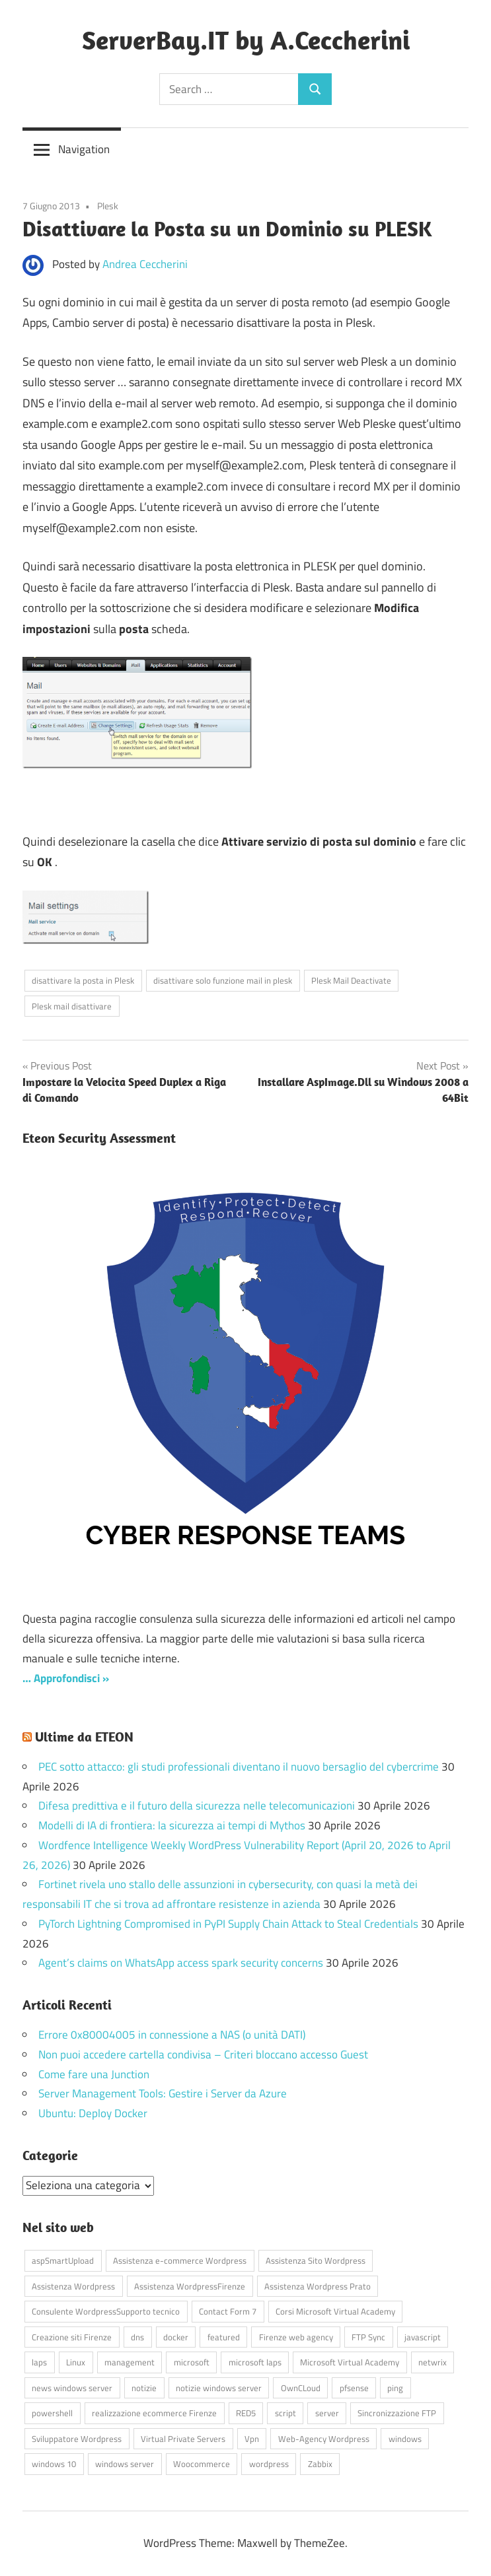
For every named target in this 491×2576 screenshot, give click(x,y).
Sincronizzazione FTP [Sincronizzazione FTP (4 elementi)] (397, 2413)
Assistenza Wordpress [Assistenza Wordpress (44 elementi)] (73, 2286)
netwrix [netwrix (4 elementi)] (432, 2362)
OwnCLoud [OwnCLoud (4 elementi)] (301, 2387)
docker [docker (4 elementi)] (175, 2337)
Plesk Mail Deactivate (351, 980)
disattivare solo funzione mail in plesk (222, 980)
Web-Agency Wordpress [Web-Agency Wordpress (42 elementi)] (323, 2438)
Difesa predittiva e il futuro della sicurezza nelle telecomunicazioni (196, 1805)
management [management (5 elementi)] (129, 2362)
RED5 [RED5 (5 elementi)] (246, 2413)
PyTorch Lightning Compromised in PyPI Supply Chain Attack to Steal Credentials (228, 1923)
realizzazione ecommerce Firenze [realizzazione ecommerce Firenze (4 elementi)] (154, 2413)
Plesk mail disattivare (72, 1006)
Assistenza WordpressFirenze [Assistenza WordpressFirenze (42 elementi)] (189, 2286)
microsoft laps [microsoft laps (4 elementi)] (255, 2362)
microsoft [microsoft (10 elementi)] (191, 2362)
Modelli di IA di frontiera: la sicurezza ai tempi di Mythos (171, 1825)
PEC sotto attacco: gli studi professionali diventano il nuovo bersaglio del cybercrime (238, 1766)
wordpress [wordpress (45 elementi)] (269, 2463)
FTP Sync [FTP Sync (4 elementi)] (368, 2337)
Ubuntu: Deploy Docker (92, 2113)
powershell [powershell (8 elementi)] (52, 2413)
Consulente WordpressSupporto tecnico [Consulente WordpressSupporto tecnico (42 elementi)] (106, 2311)
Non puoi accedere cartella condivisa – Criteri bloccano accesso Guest (203, 2054)
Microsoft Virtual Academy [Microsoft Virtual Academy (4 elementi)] (349, 2362)
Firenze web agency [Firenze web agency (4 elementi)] (296, 2337)
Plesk (107, 206)
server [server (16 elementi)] (327, 2413)
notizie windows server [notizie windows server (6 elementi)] (219, 2387)
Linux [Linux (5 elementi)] (75, 2362)
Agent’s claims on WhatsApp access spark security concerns (180, 1962)
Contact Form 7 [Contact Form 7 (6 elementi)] (227, 2311)
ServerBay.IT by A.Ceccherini (246, 39)
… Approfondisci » (65, 1678)
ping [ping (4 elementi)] (395, 2387)
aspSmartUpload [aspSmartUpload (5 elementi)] (63, 2260)
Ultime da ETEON (84, 1736)
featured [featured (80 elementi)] (224, 2337)
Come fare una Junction (93, 2074)
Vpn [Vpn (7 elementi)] (252, 2438)
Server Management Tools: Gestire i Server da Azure (162, 2093)
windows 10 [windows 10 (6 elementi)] (54, 2463)
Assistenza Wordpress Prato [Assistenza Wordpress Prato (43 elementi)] (317, 2286)
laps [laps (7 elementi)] (39, 2362)
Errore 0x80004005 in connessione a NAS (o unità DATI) (171, 2034)
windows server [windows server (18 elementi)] (124, 2463)
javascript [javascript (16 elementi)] (422, 2337)
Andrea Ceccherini (145, 264)
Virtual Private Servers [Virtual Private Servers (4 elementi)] (183, 2438)
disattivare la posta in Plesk (83, 980)
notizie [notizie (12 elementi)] (144, 2387)
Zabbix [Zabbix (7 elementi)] (320, 2463)
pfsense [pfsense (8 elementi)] (354, 2387)
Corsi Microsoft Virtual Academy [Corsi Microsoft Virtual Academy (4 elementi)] (335, 2311)
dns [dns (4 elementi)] (137, 2337)
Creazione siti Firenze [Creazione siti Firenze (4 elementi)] (72, 2337)
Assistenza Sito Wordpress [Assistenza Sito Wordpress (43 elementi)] (315, 2260)
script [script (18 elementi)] (285, 2413)
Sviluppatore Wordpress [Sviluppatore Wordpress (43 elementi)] (77, 2438)
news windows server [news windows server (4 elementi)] (72, 2387)
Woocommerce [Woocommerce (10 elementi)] (201, 2463)
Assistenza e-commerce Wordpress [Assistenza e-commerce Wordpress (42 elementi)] (179, 2260)
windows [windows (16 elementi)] (405, 2438)
